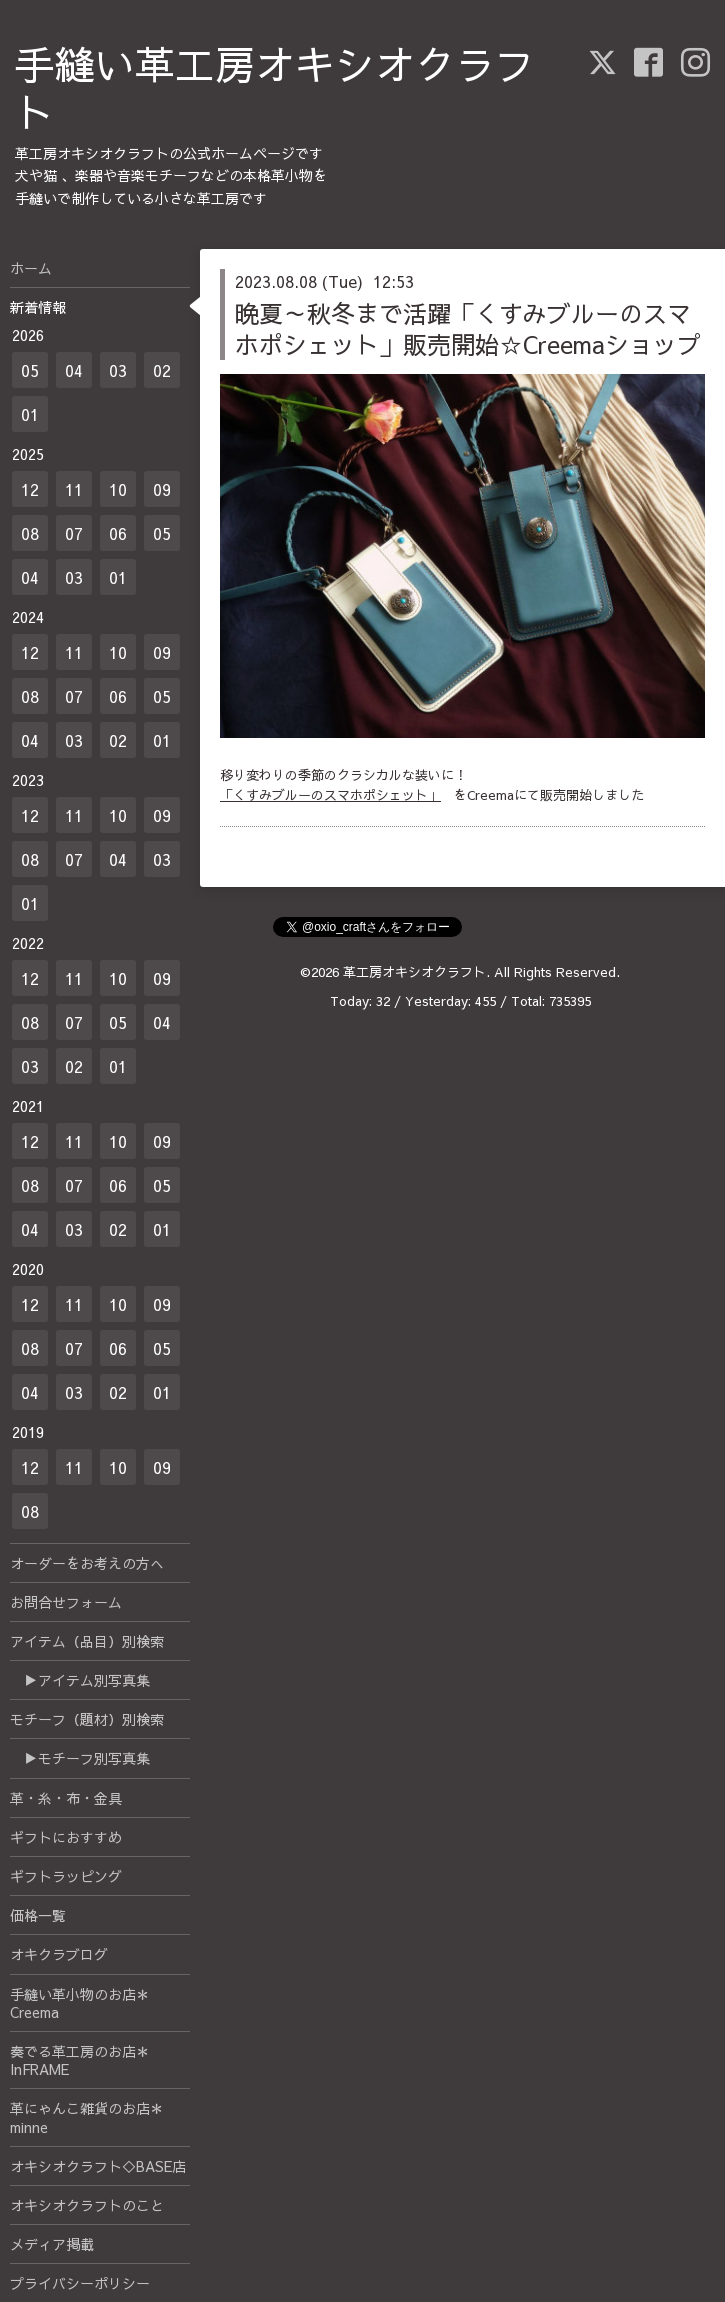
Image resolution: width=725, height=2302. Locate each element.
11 (74, 489)
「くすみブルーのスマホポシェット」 (330, 795)
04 (74, 370)
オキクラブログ (59, 1954)
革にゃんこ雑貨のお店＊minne (87, 2117)
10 (118, 489)
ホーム (31, 268)
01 (30, 414)
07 (74, 533)
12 (30, 489)
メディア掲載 (52, 2244)
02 (162, 370)
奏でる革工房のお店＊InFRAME (80, 2060)
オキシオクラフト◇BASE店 (98, 2166)
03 (118, 370)
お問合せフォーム (66, 1602)
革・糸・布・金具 (66, 1798)
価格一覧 (38, 1915)
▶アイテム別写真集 (80, 1680)
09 (162, 489)
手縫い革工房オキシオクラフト (275, 87)
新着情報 (38, 307)
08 (30, 533)
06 (118, 533)
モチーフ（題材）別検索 (87, 1719)
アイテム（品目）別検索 (87, 1641)
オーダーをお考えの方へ (87, 1563)
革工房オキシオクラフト (414, 972)
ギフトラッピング (66, 1876)
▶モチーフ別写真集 (80, 1758)
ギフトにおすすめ (66, 1837)
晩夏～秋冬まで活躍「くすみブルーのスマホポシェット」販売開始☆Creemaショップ (468, 328)
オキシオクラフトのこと (87, 2205)
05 (30, 370)
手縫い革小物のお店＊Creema (80, 2003)
